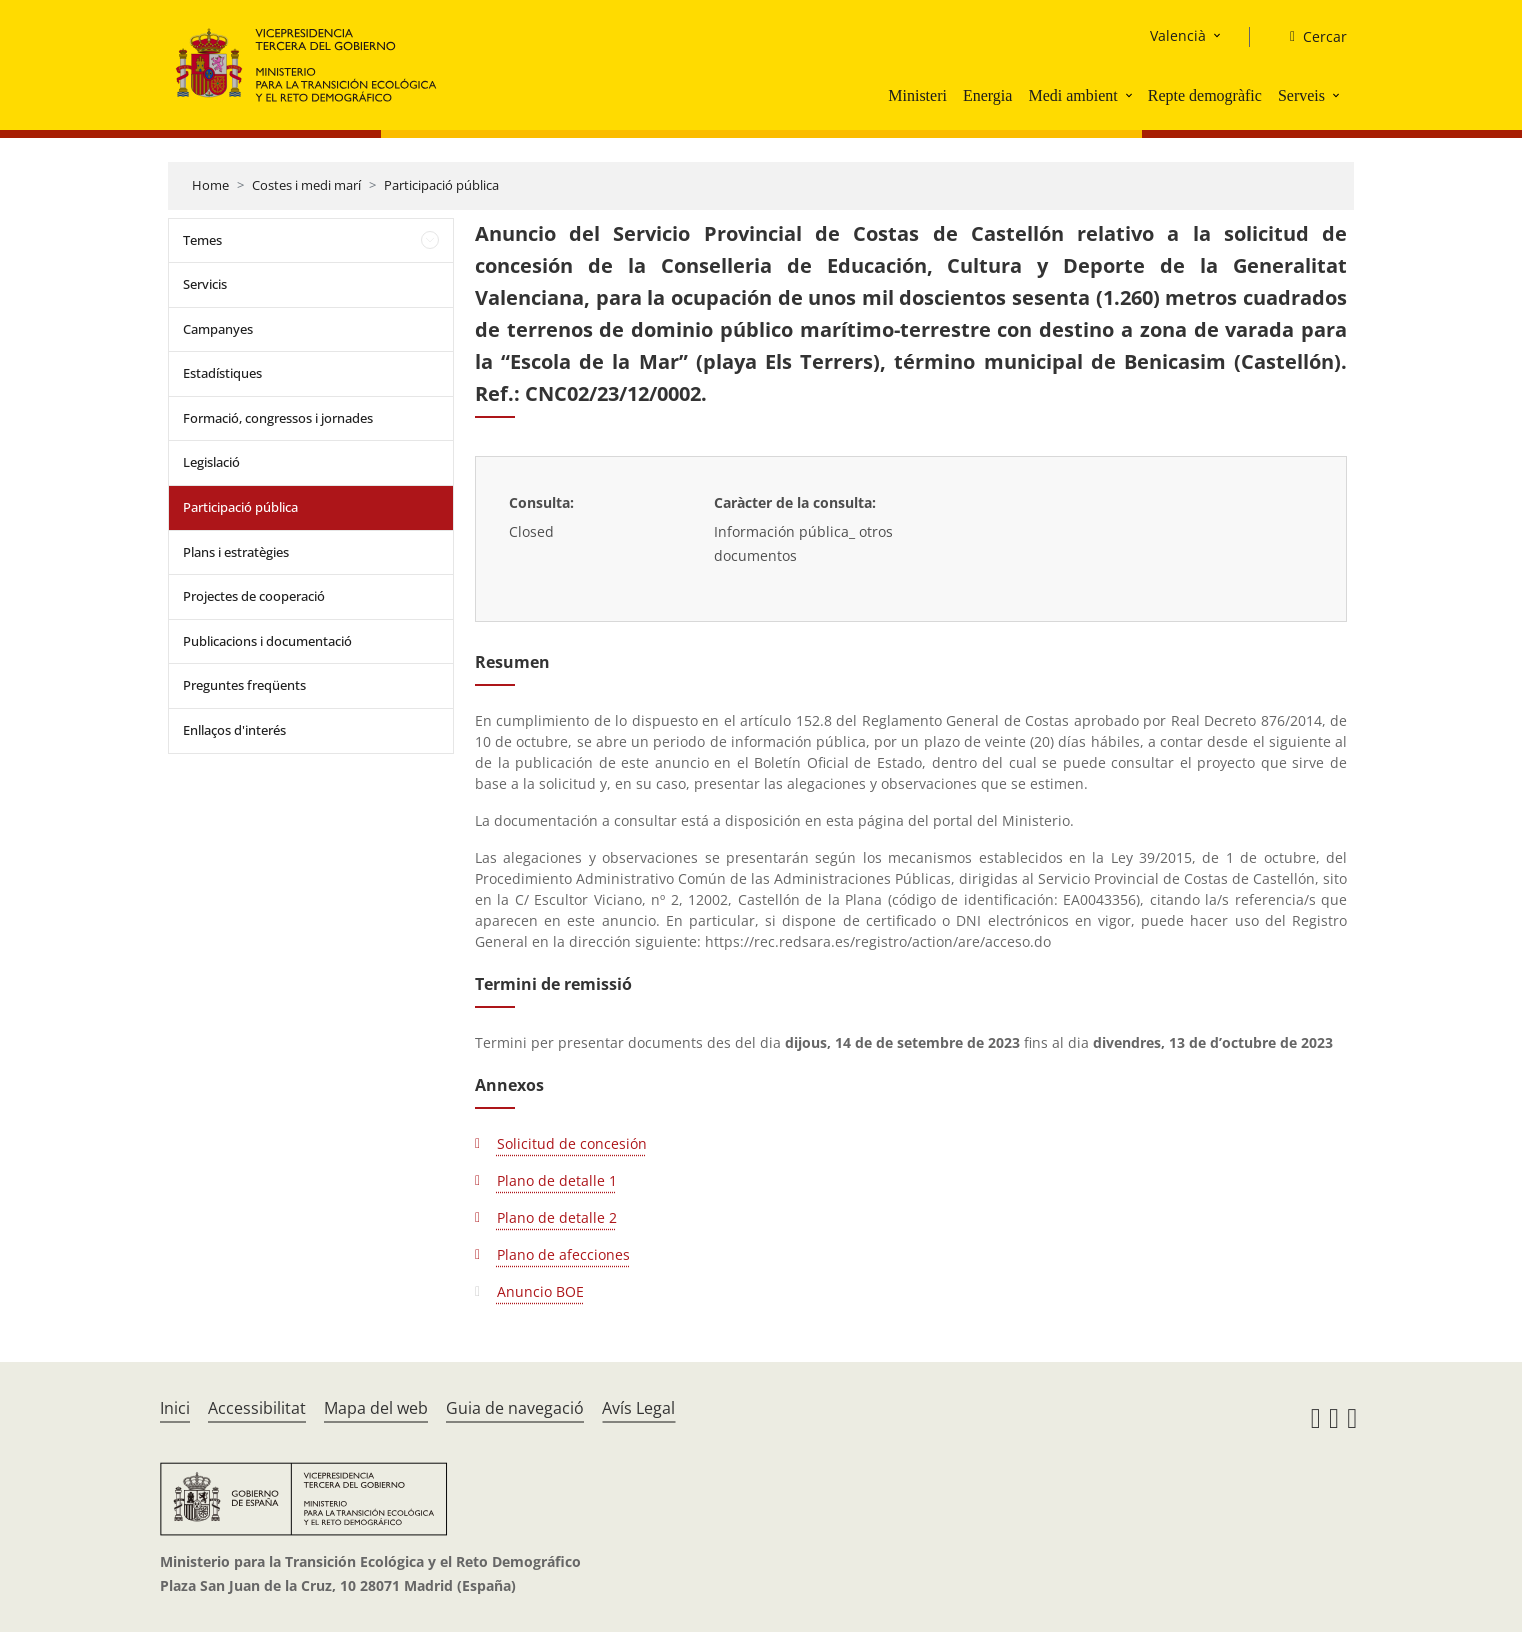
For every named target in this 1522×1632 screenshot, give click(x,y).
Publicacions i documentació (267, 641)
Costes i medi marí (306, 185)
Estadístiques (222, 373)
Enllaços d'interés (234, 730)
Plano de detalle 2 (557, 1217)
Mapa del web (376, 1408)
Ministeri (917, 95)
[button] (1131, 95)
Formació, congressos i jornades (278, 418)
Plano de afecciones (563, 1254)
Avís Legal (638, 1408)
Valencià (1178, 35)
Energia (987, 95)
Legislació (211, 462)
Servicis (205, 284)
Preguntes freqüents (244, 685)
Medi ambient (1072, 95)
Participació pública (441, 185)
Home (210, 185)
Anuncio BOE (540, 1291)
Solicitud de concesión (572, 1143)
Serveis (1301, 95)
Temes (202, 240)
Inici (175, 1408)
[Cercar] (1310, 37)
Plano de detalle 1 (557, 1180)
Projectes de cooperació (254, 596)
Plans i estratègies (236, 552)
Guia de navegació (515, 1408)
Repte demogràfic (1205, 95)
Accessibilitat (257, 1408)
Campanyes (218, 329)
